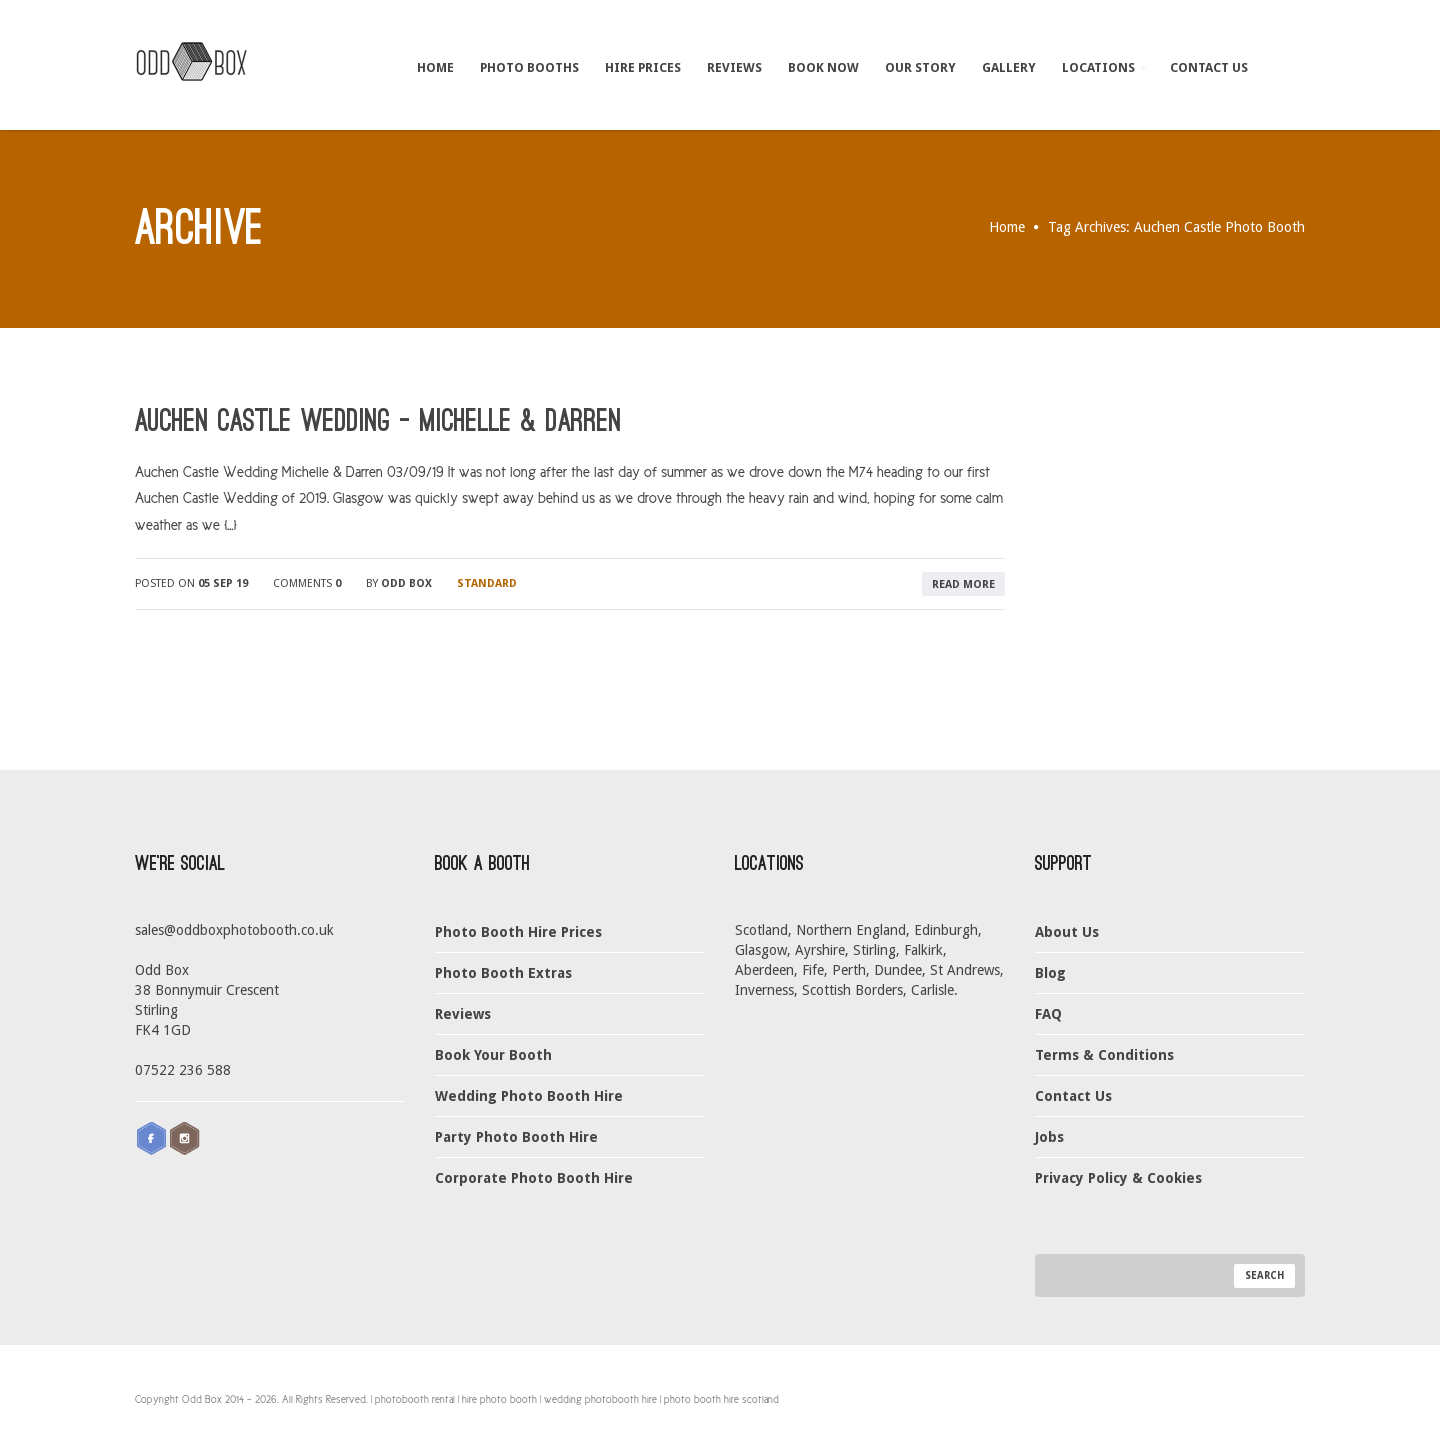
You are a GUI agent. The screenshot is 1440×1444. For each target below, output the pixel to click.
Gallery (1009, 67)
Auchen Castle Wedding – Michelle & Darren (378, 421)
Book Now (823, 67)
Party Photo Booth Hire (516, 1137)
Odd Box (406, 583)
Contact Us (1209, 67)
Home (435, 67)
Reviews (734, 67)
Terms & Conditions (1104, 1055)
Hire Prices (643, 67)
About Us (1067, 932)
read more (963, 584)
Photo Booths (529, 67)
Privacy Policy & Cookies (1118, 1178)
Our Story (920, 67)
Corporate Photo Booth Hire (534, 1178)
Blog (1050, 973)
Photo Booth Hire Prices (518, 932)
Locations (1104, 67)
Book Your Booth (493, 1055)
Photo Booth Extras (503, 973)
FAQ (1048, 1014)
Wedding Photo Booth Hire (529, 1096)
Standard (487, 583)
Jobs (1049, 1137)
